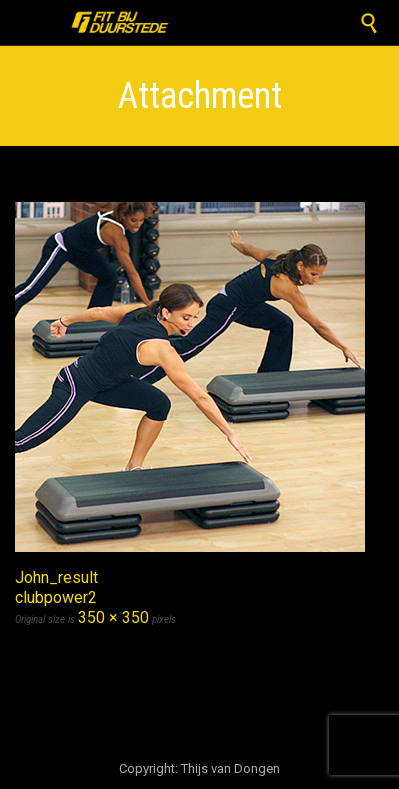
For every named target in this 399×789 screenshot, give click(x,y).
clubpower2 (56, 597)
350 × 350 (113, 617)
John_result (56, 577)
